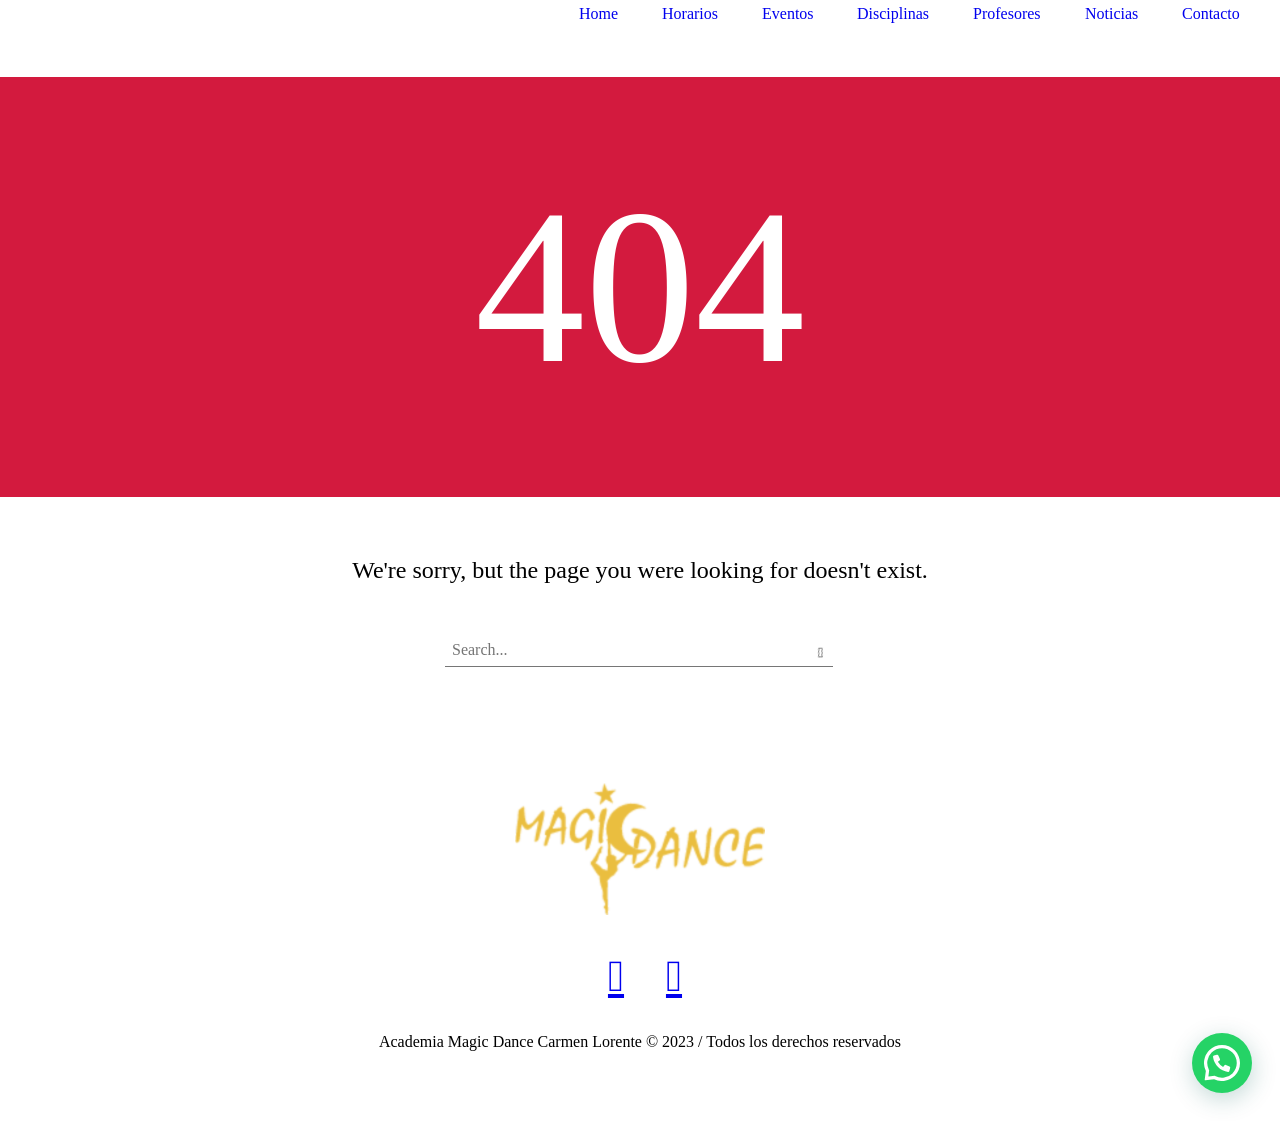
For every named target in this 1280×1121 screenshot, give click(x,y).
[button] (1222, 1063)
